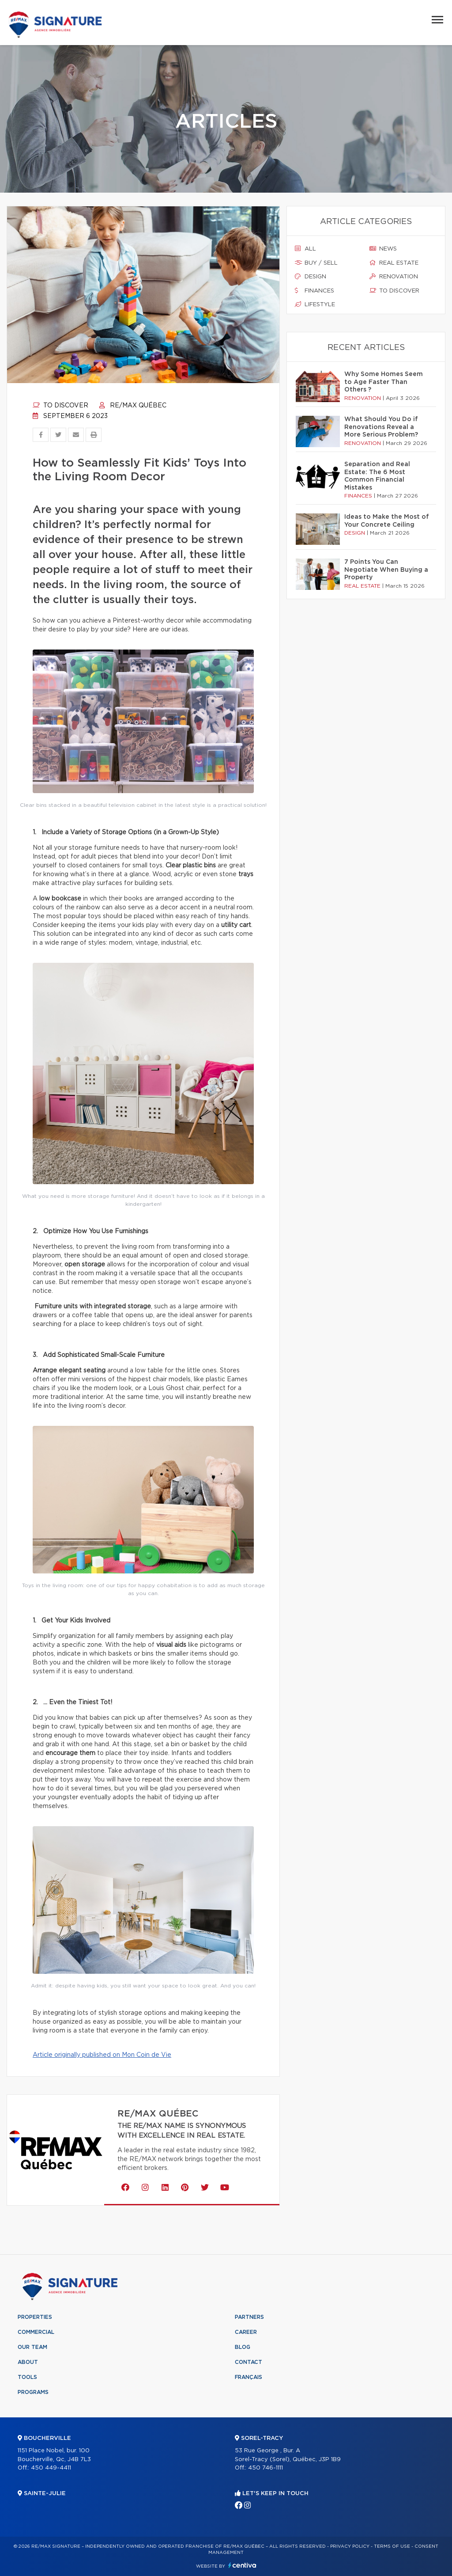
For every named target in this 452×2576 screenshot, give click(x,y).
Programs (33, 2392)
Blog (242, 2347)
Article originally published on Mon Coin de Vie (102, 2055)
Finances (314, 291)
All (305, 249)
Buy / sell (316, 263)
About (28, 2362)
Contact (248, 2362)
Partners (249, 2317)
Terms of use (392, 2546)
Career (246, 2332)
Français (248, 2377)
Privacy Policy (349, 2546)
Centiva (242, 2565)
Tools (27, 2377)
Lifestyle (315, 304)
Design (310, 277)
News (383, 249)
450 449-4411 (51, 2468)
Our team (32, 2347)
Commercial (36, 2332)
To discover (60, 406)
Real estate (393, 263)
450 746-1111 (265, 2468)
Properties (35, 2317)
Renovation (393, 277)
